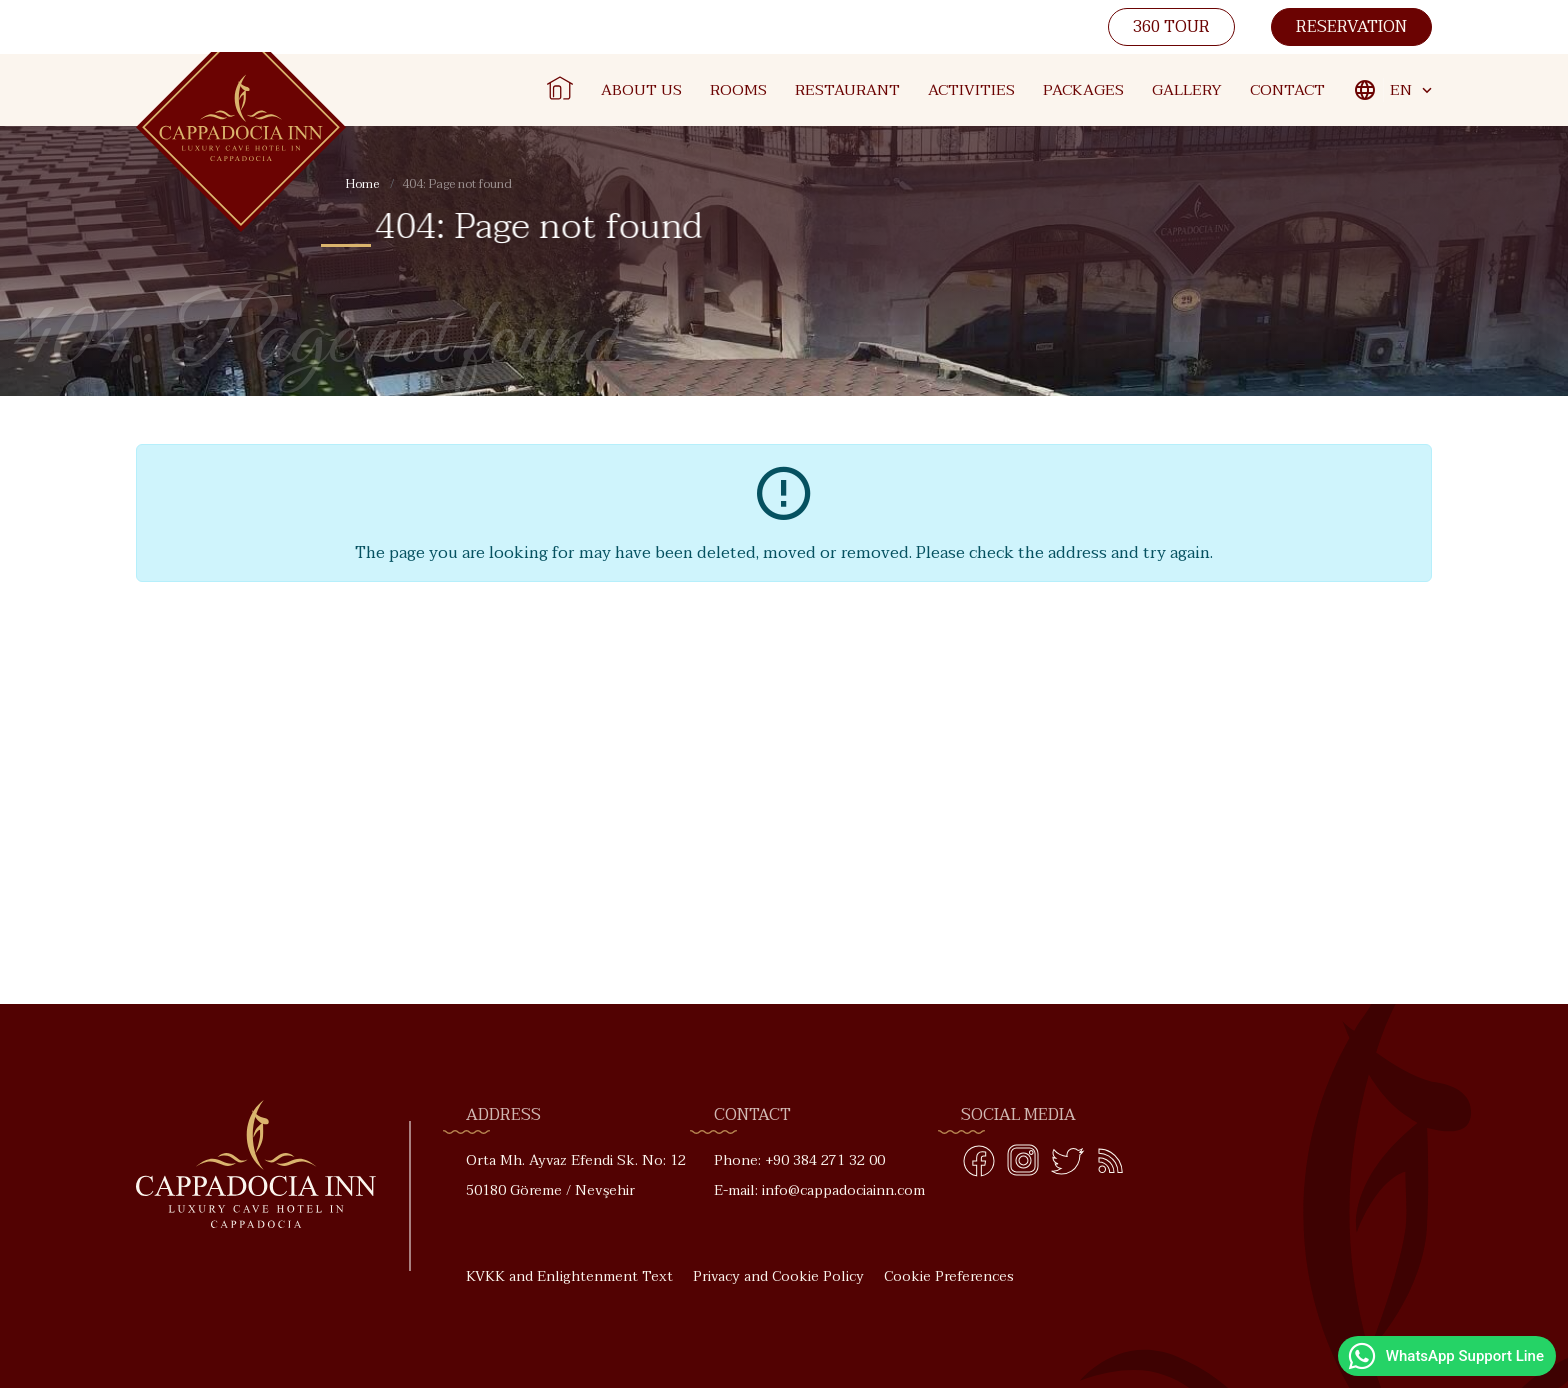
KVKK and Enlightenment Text (569, 1276)
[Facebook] (979, 1165)
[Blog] (1111, 1165)
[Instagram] (1023, 1165)
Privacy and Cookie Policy (778, 1276)
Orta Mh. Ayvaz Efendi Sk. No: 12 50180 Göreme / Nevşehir (576, 1175)
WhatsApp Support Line (1445, 1356)
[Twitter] (1067, 1165)
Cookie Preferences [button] (949, 1276)
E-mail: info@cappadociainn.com (819, 1190)
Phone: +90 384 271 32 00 (799, 1160)
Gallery (1187, 90)
